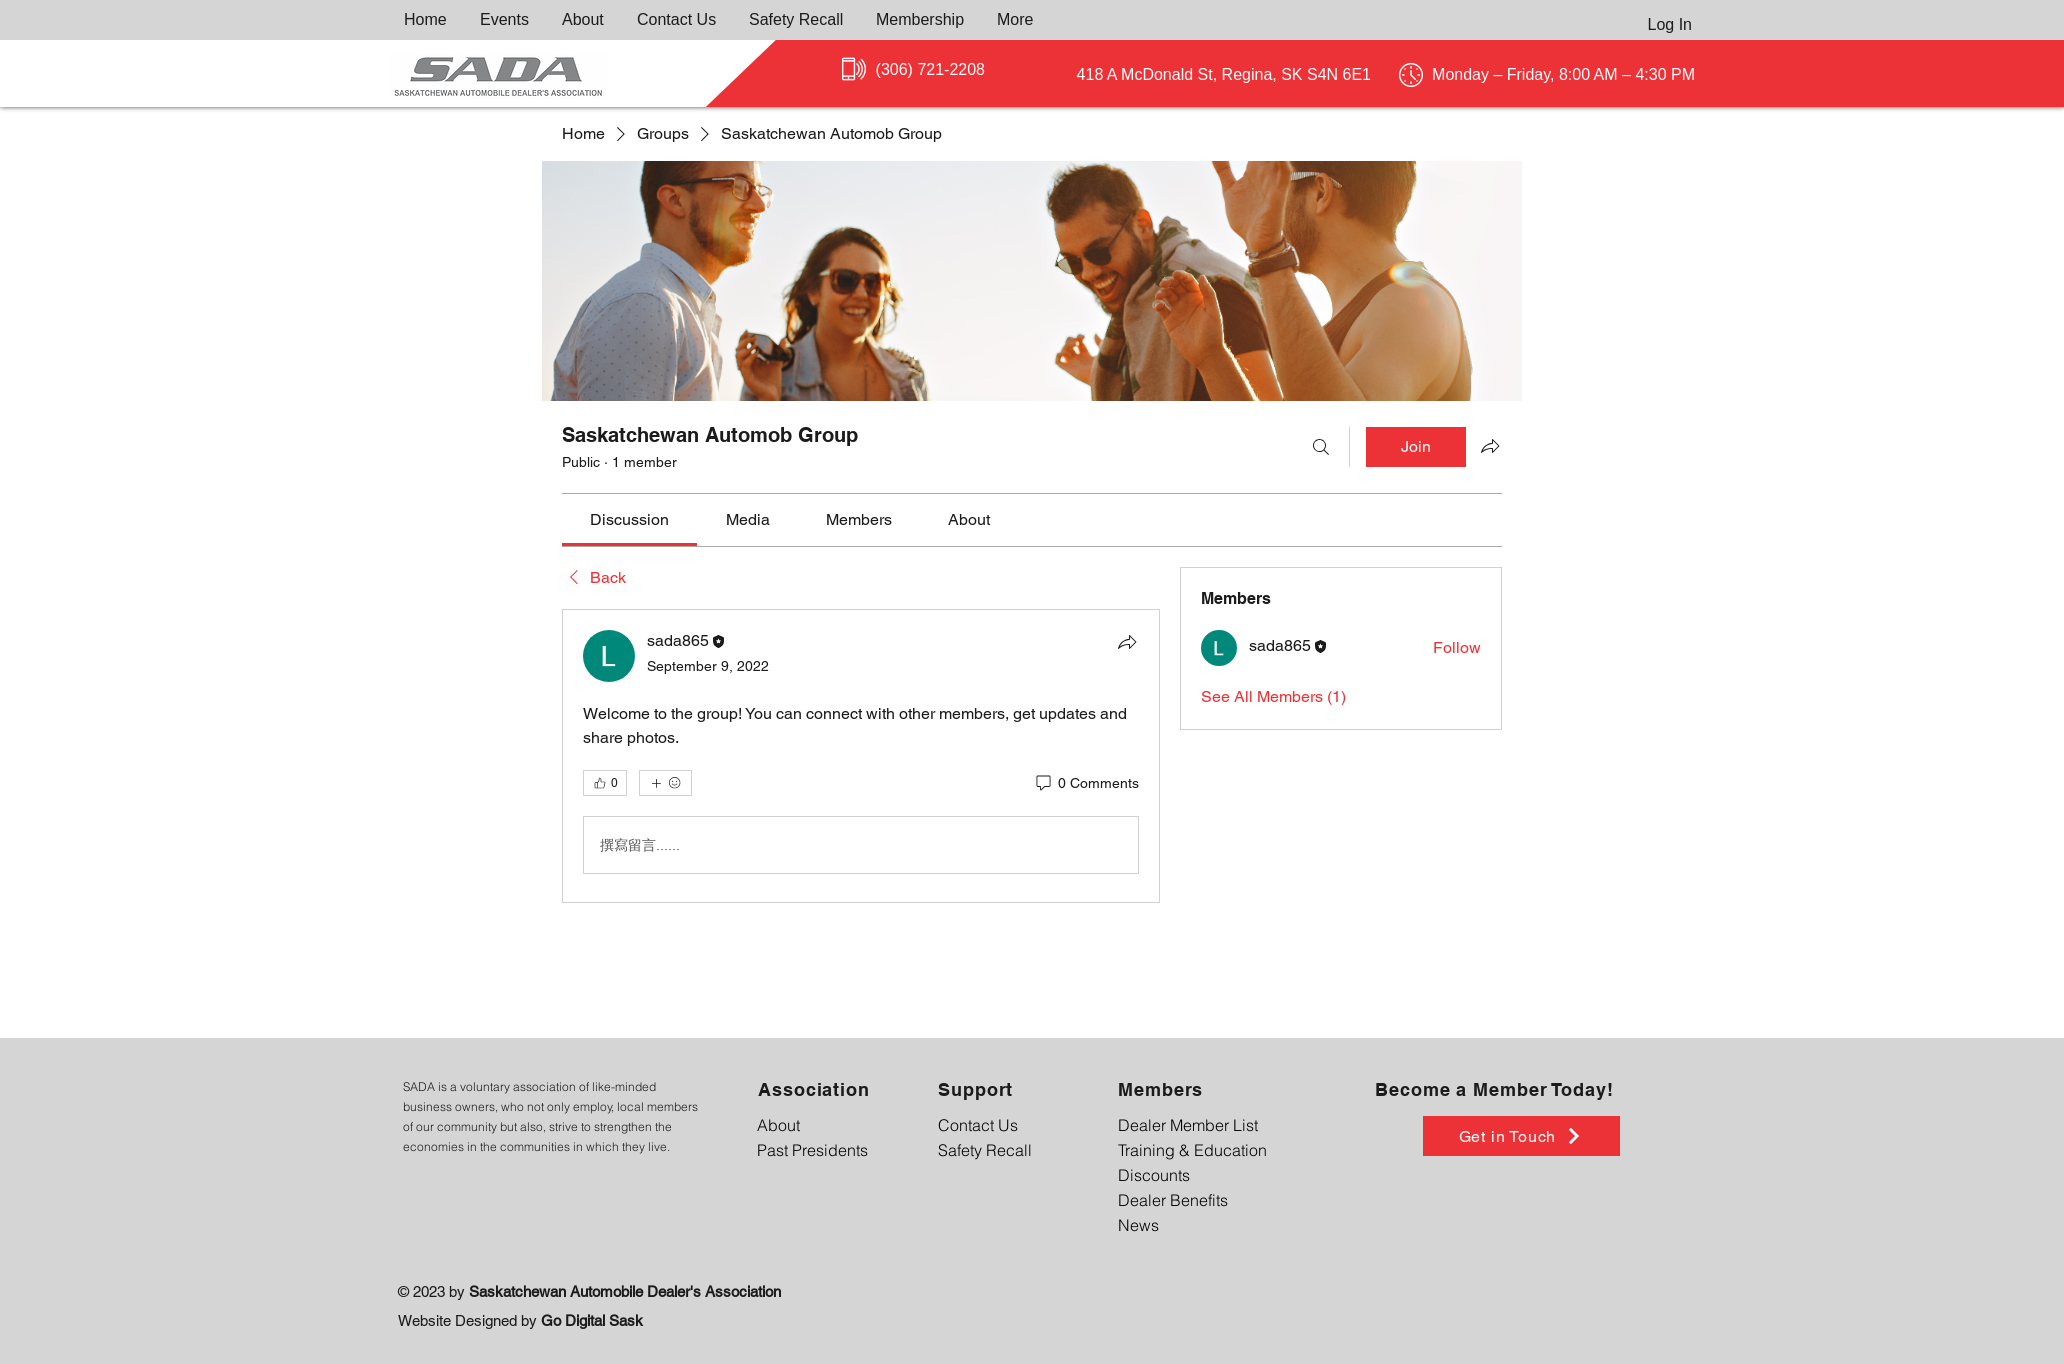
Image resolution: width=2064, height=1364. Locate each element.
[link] (629, 519)
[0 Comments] (1086, 784)
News (1138, 1225)
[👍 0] (605, 783)
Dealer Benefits (1173, 1200)
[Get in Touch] (1521, 1136)
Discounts (1154, 1175)
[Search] (1321, 447)
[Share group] (1490, 446)
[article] (861, 756)
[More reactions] (665, 783)
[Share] (1127, 642)
